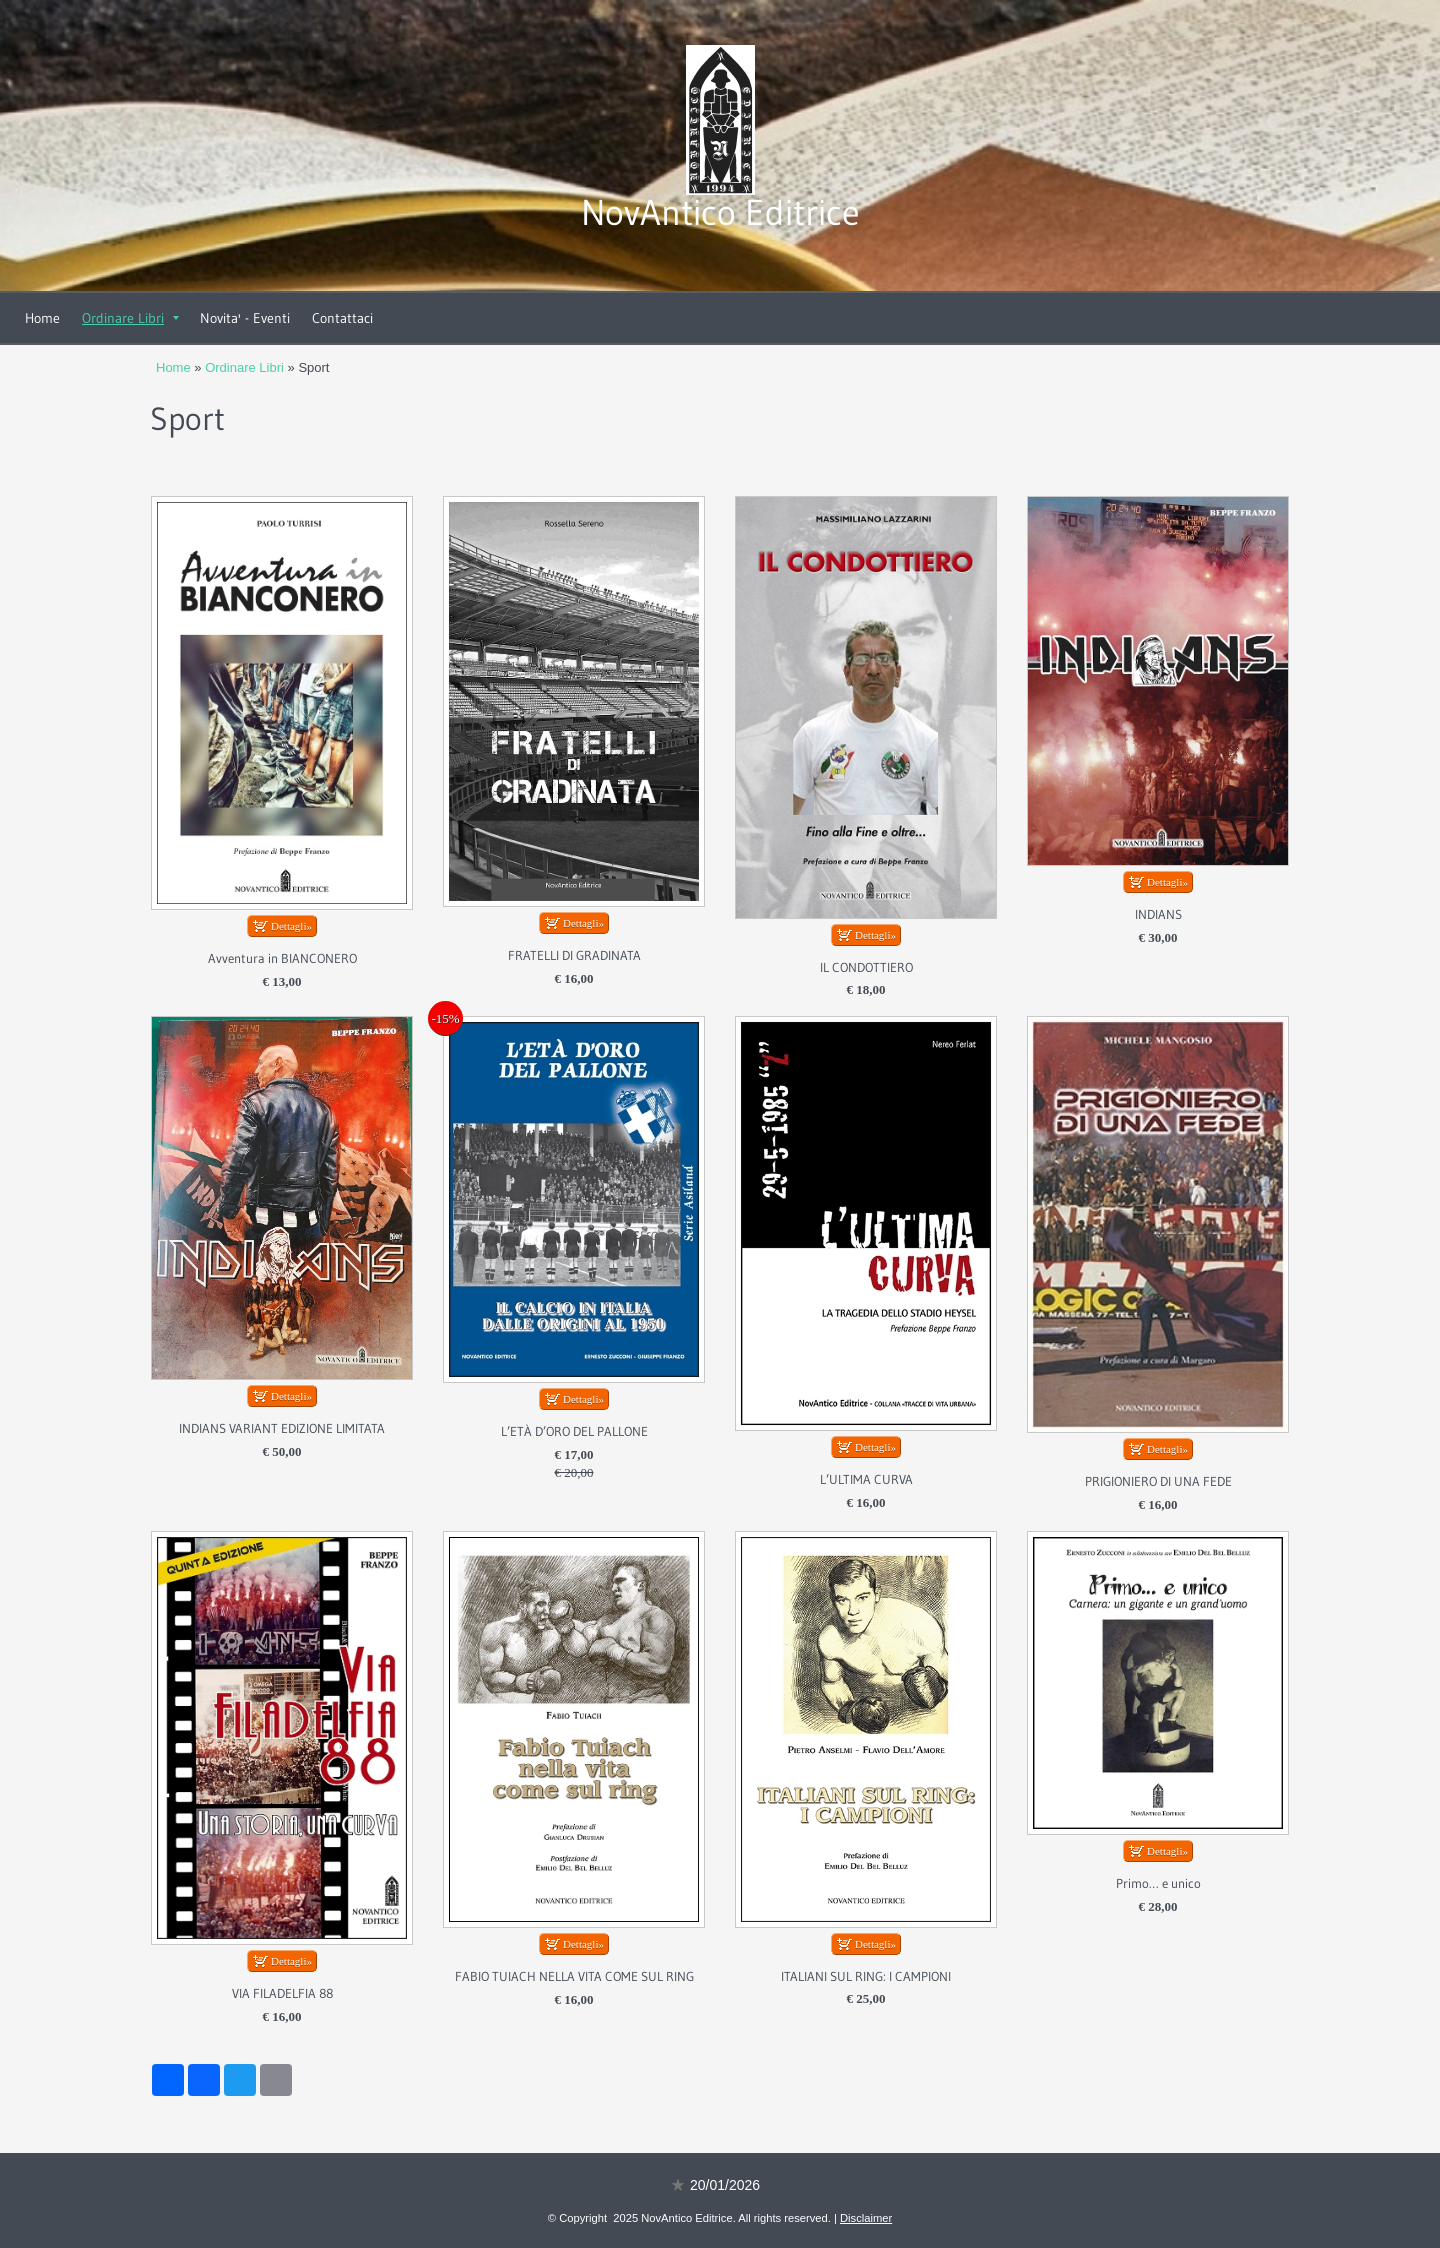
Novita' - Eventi (245, 318)
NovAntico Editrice (720, 212)
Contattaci (342, 318)
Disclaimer (866, 2218)
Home (42, 318)
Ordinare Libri (130, 318)
